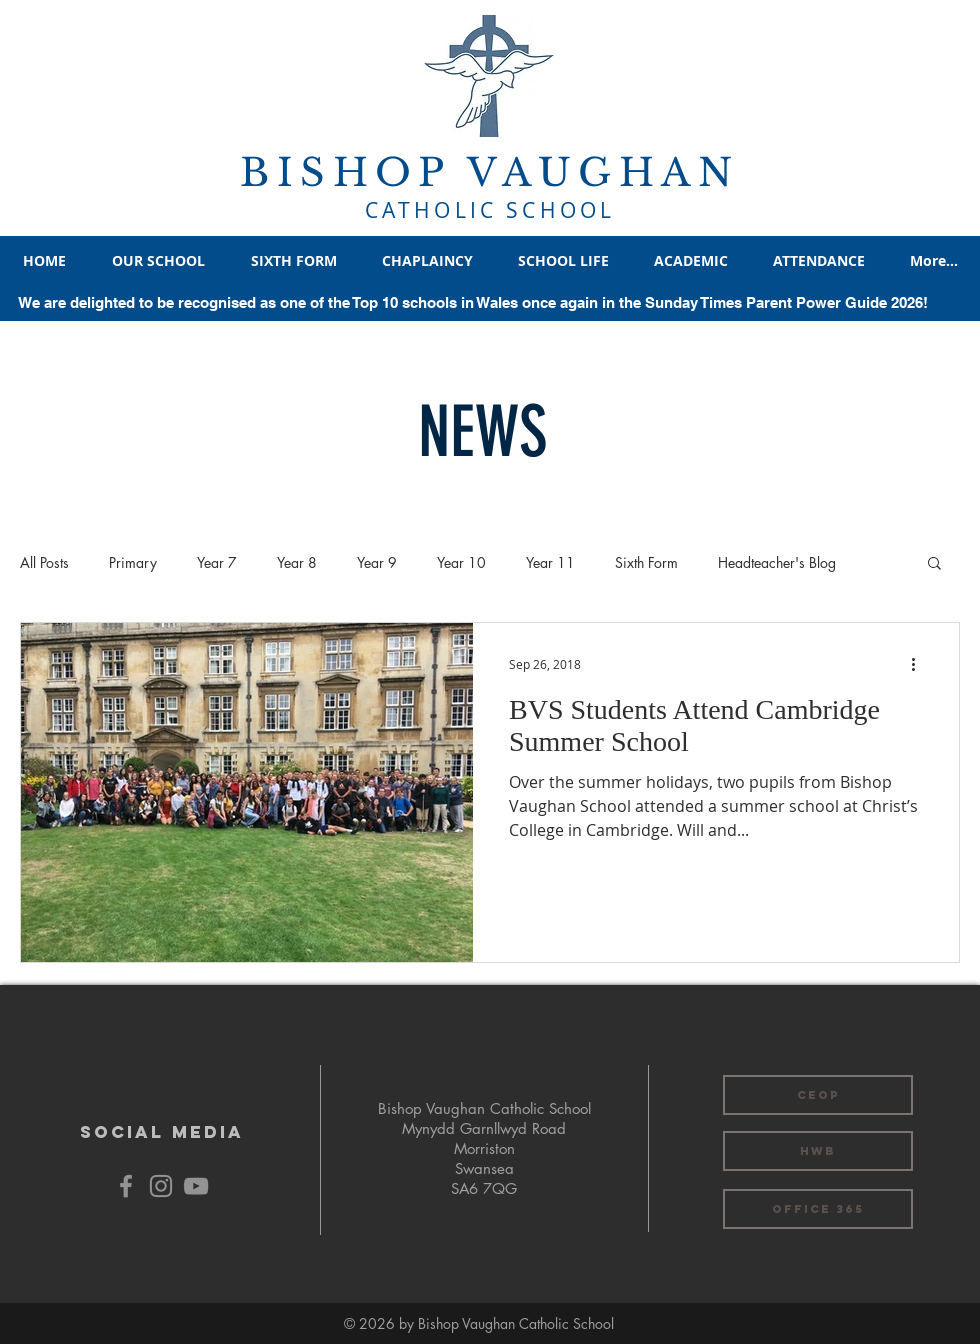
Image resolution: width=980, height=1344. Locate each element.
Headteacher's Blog (777, 562)
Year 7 (217, 562)
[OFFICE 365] (818, 1209)
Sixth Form (646, 562)
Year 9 (377, 562)
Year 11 (550, 562)
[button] (934, 564)
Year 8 (297, 562)
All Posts (44, 562)
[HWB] (818, 1151)
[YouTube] (196, 1186)
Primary (133, 562)
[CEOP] (818, 1095)
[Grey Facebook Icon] (126, 1186)
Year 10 (461, 562)
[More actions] (920, 664)
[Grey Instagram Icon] (161, 1186)
